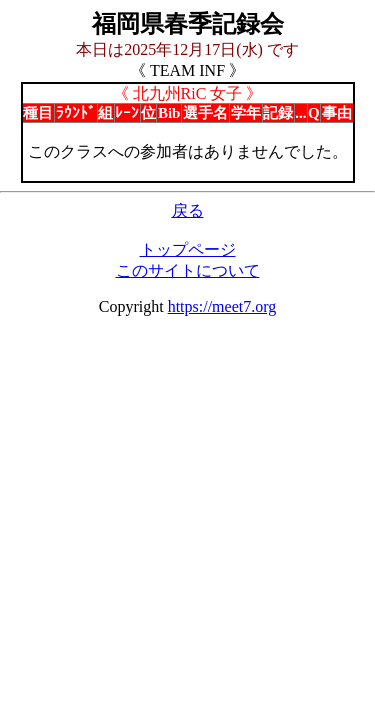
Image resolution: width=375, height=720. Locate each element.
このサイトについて (188, 270)
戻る (188, 210)
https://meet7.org (222, 306)
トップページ (188, 249)
